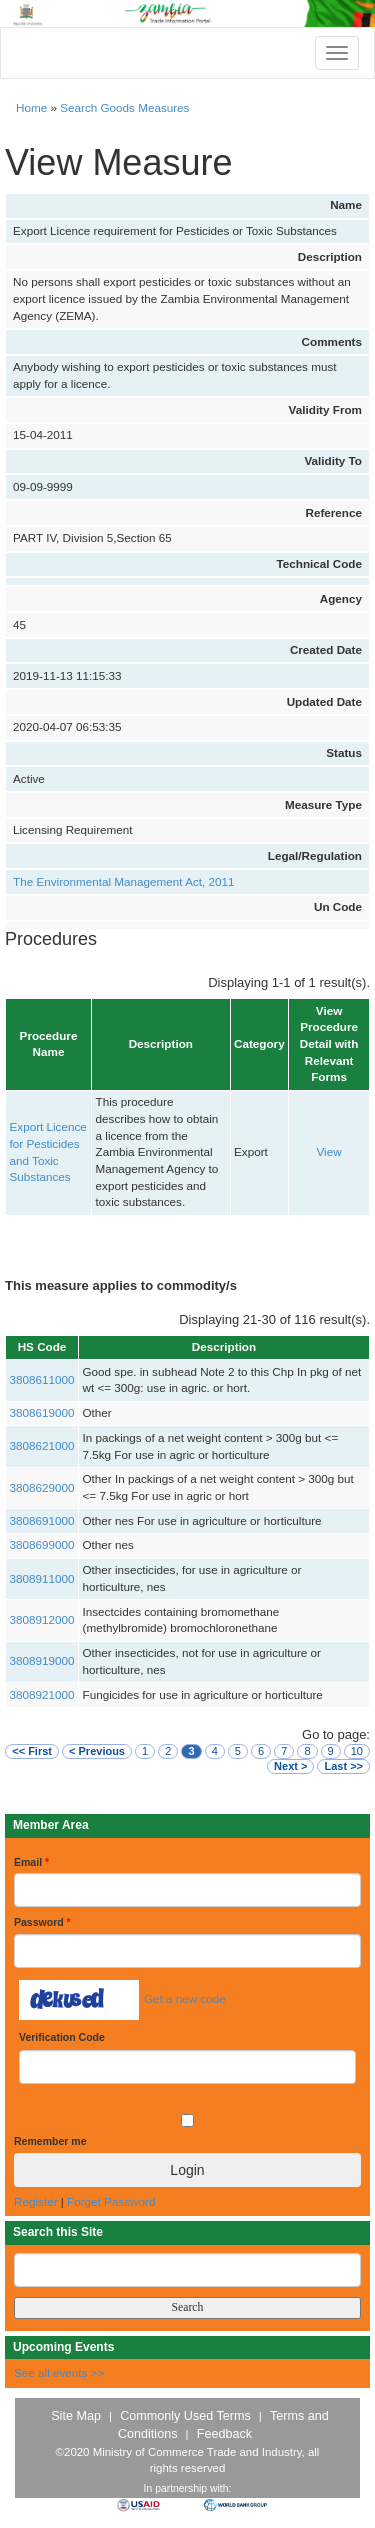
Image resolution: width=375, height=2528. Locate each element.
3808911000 (42, 1578)
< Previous (97, 1751)
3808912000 (42, 1619)
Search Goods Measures (124, 107)
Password (42, 1922)
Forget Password (111, 2201)
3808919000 (42, 1660)
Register (36, 2201)
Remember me (50, 2141)
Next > (290, 1766)
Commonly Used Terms (185, 2416)
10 (357, 1751)
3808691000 (42, 1520)
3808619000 (42, 1412)
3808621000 (42, 1445)
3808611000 (42, 1379)
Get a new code (185, 1998)
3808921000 (42, 1694)
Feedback (224, 2434)
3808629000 (42, 1487)
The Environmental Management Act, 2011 (124, 881)
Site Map (76, 2416)
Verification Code (62, 2037)
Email (31, 1862)
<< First (32, 1751)
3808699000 (42, 1544)
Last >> (343, 1766)
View (329, 1151)
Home (31, 107)
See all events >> (59, 2372)
